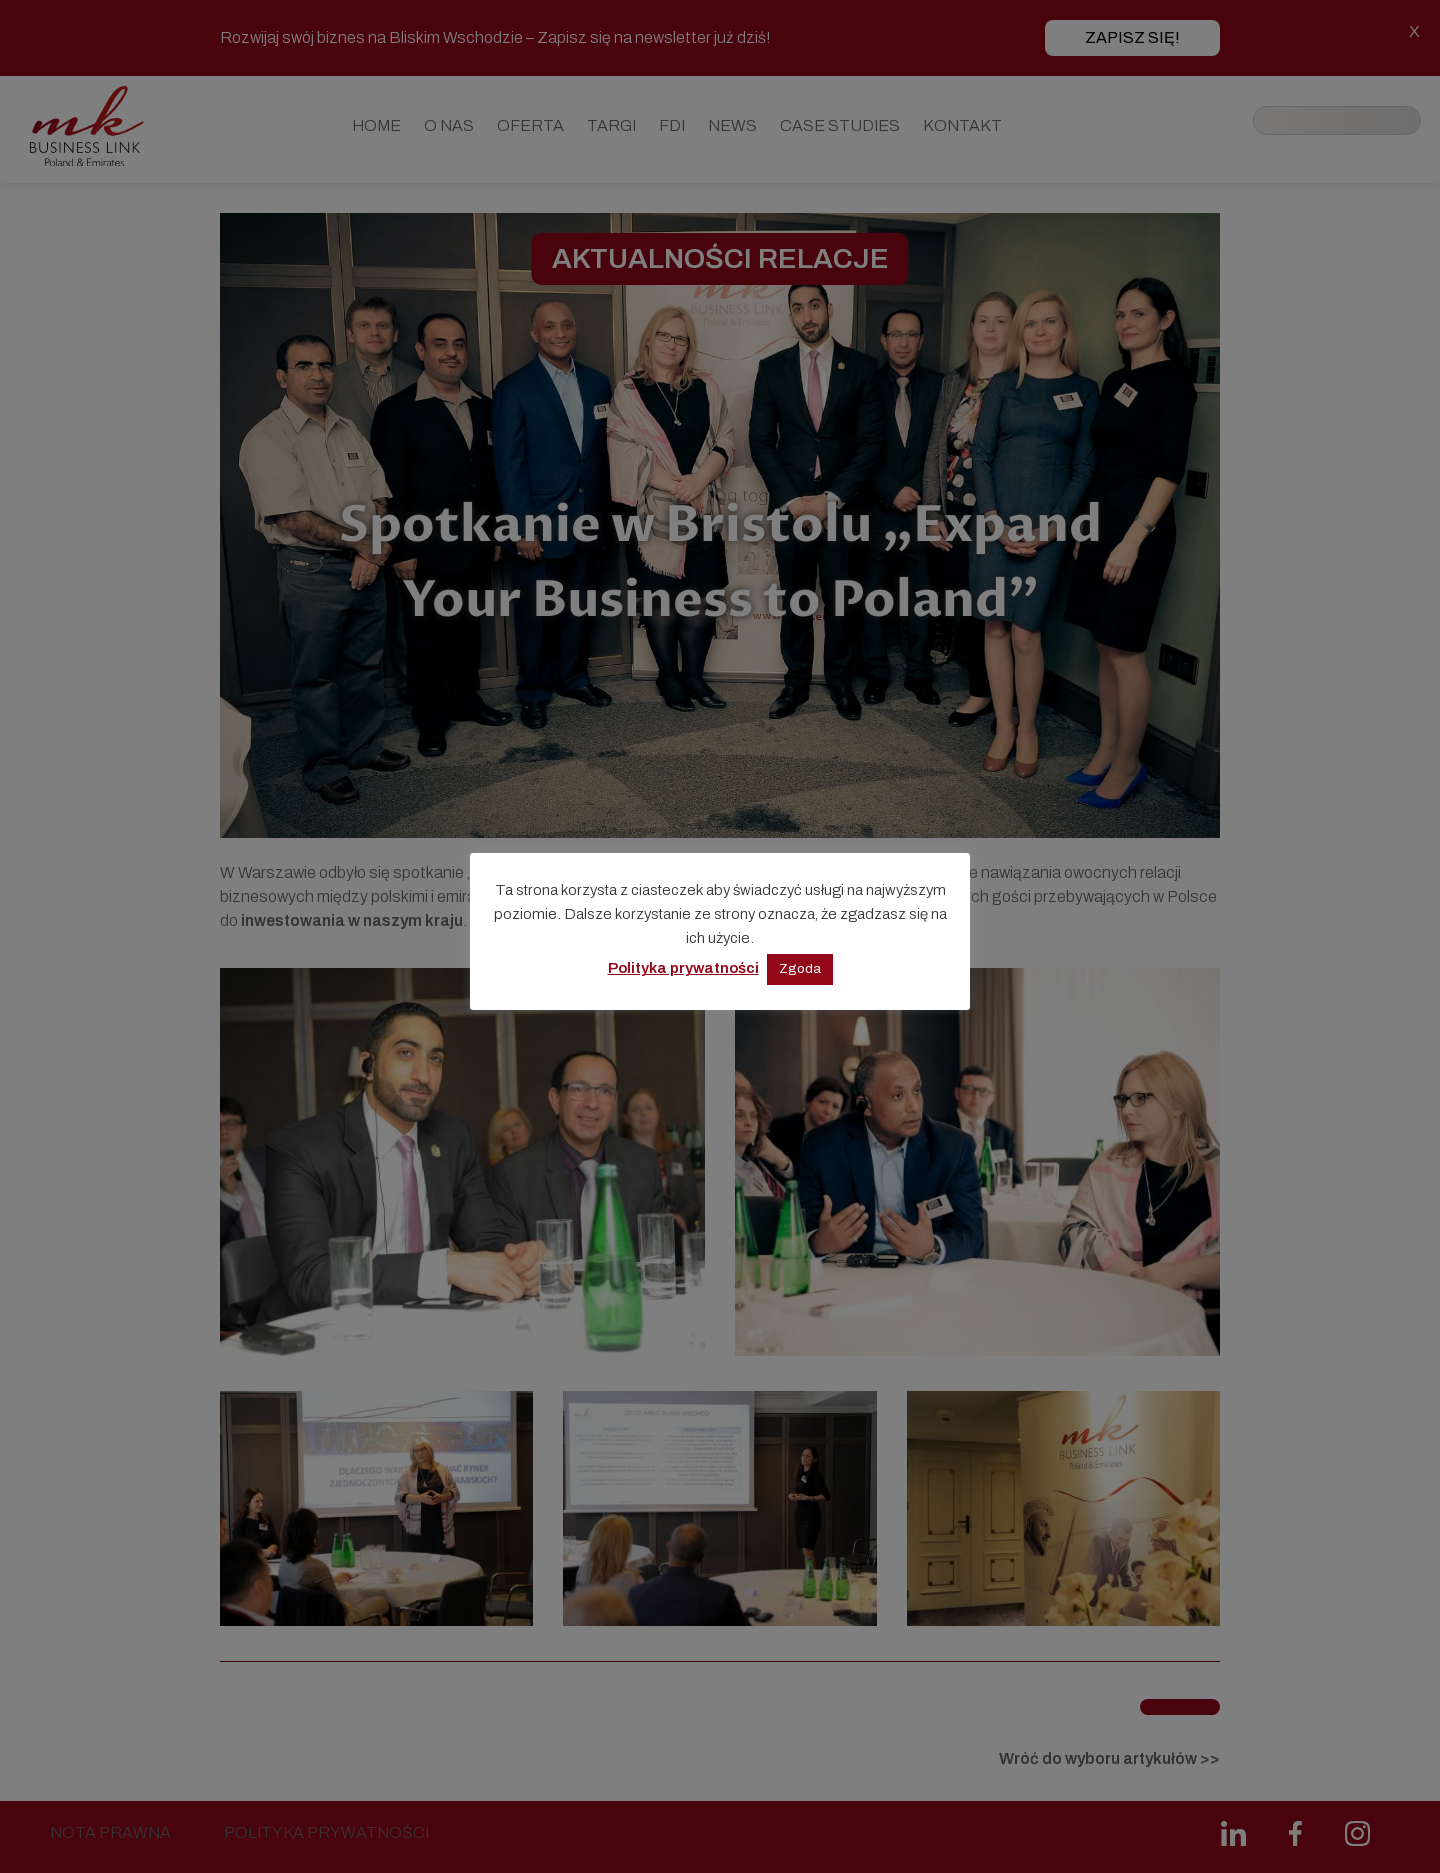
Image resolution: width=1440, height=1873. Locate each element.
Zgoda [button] (800, 969)
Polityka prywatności (683, 968)
